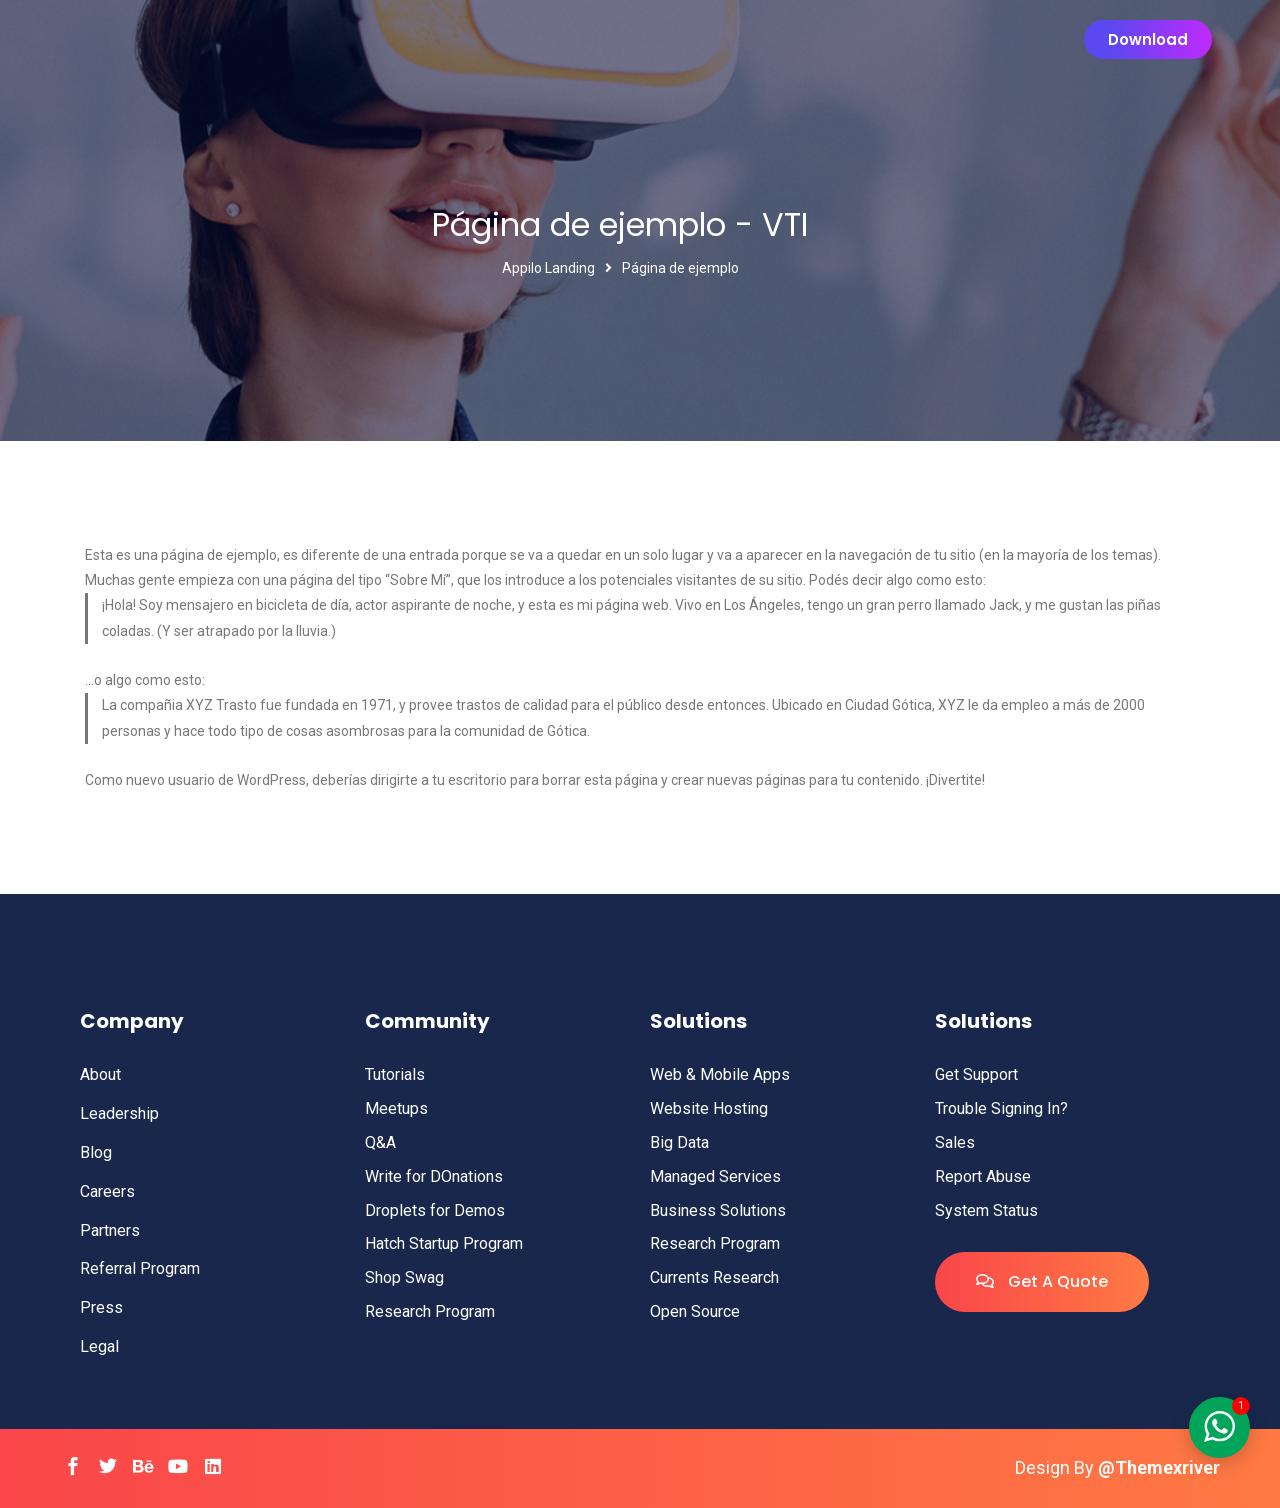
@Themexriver (1159, 1467)
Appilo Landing (548, 268)
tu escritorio (469, 780)
